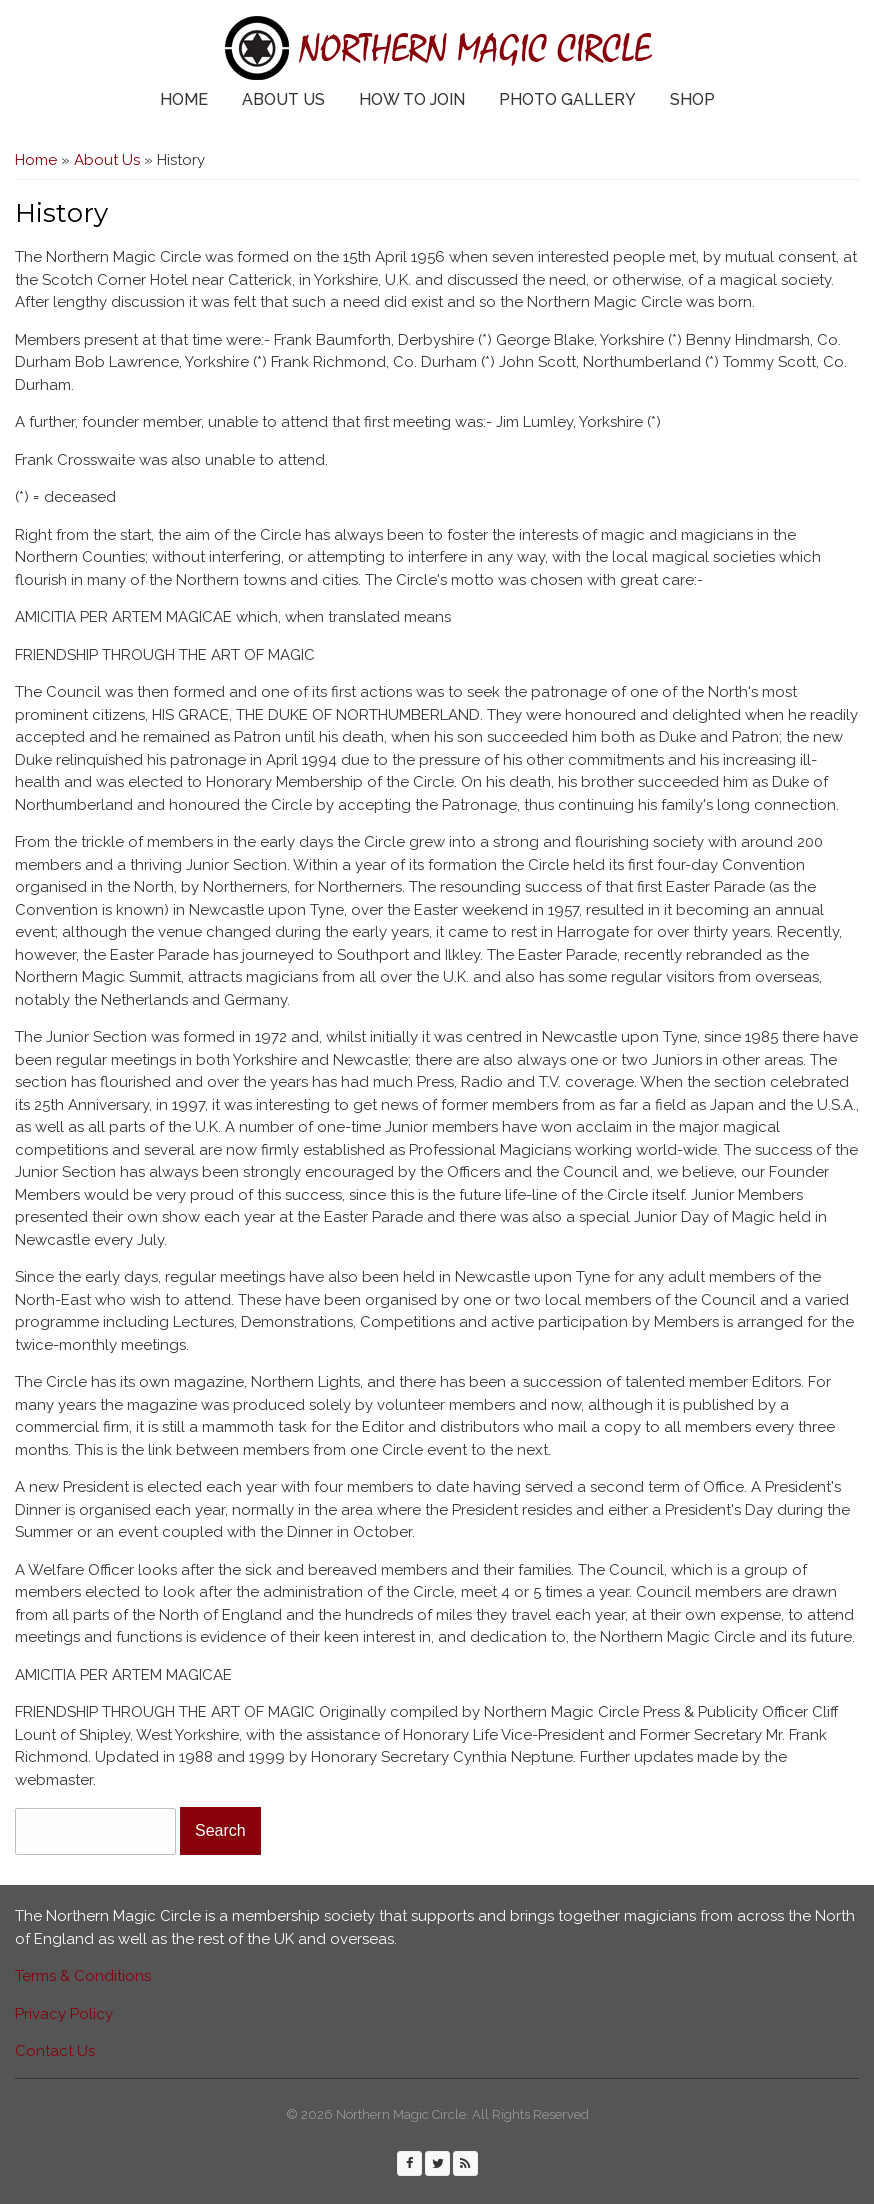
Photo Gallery (567, 99)
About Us (283, 99)
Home (184, 99)
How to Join (412, 99)
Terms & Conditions (83, 1976)
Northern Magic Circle (475, 48)
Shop (692, 99)
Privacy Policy (64, 2014)
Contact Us (55, 2051)
